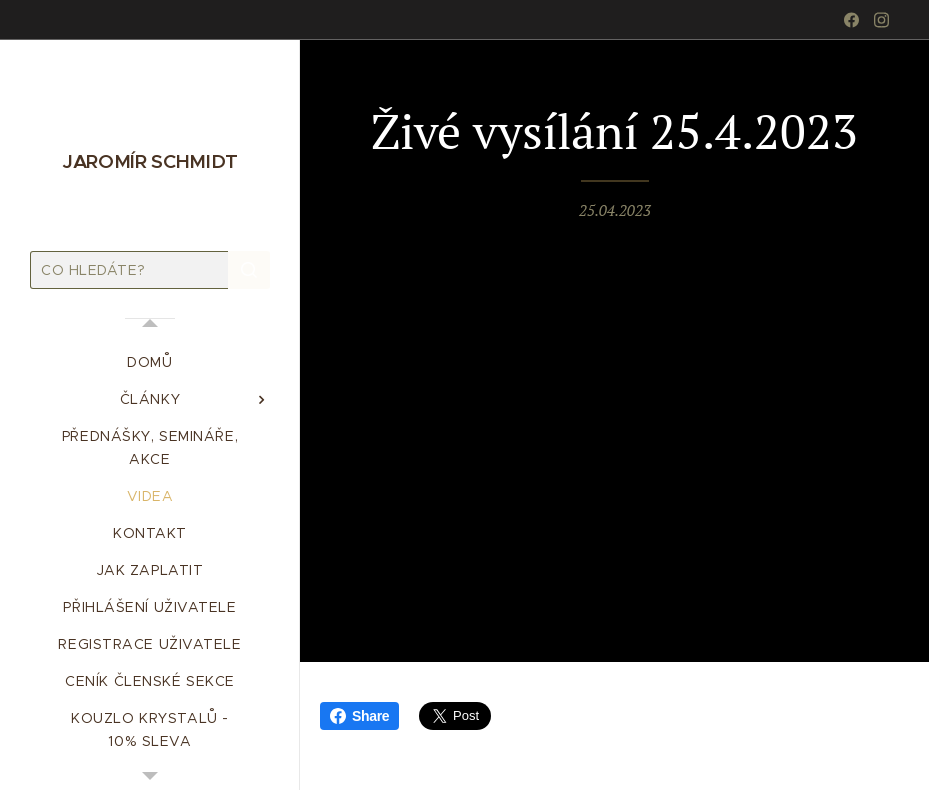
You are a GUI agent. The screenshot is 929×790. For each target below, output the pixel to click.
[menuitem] (150, 362)
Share (359, 716)
